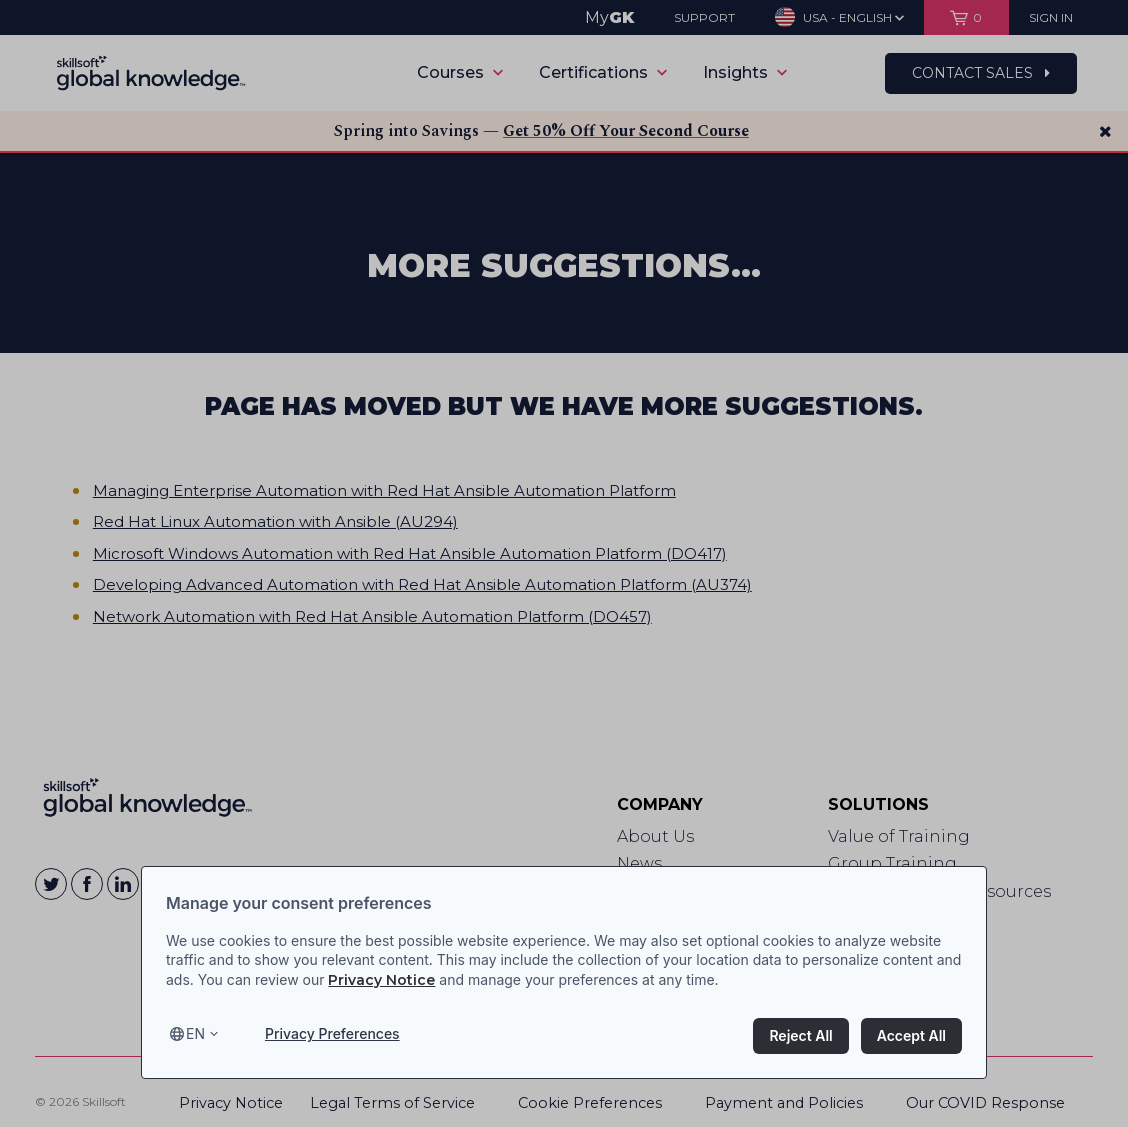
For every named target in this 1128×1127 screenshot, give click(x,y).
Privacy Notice (381, 980)
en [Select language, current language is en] (195, 1033)
